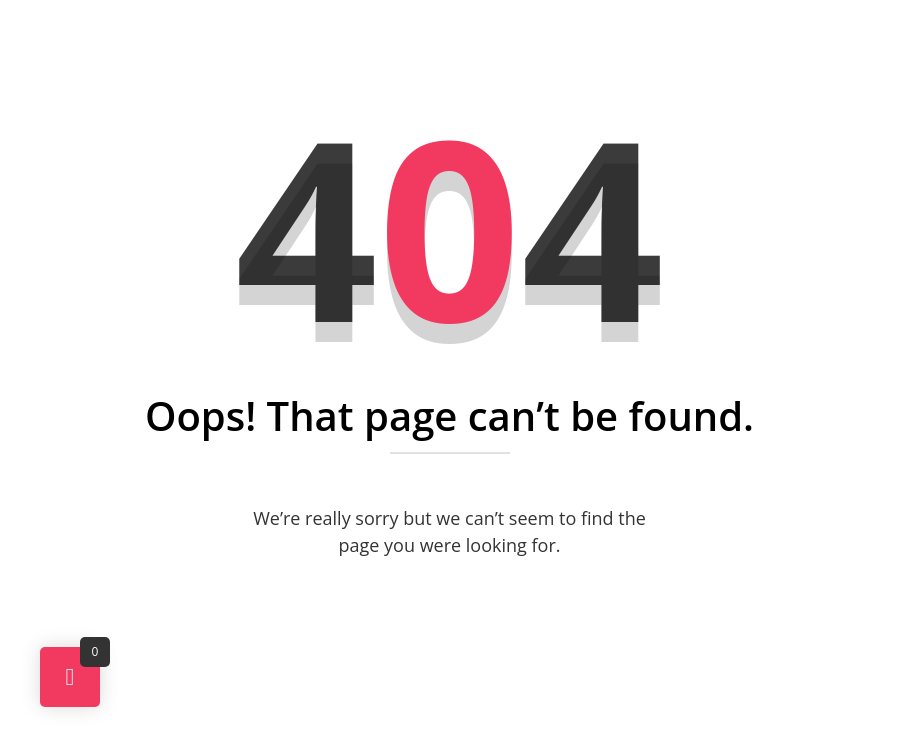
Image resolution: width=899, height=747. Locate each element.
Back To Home (457, 617)
